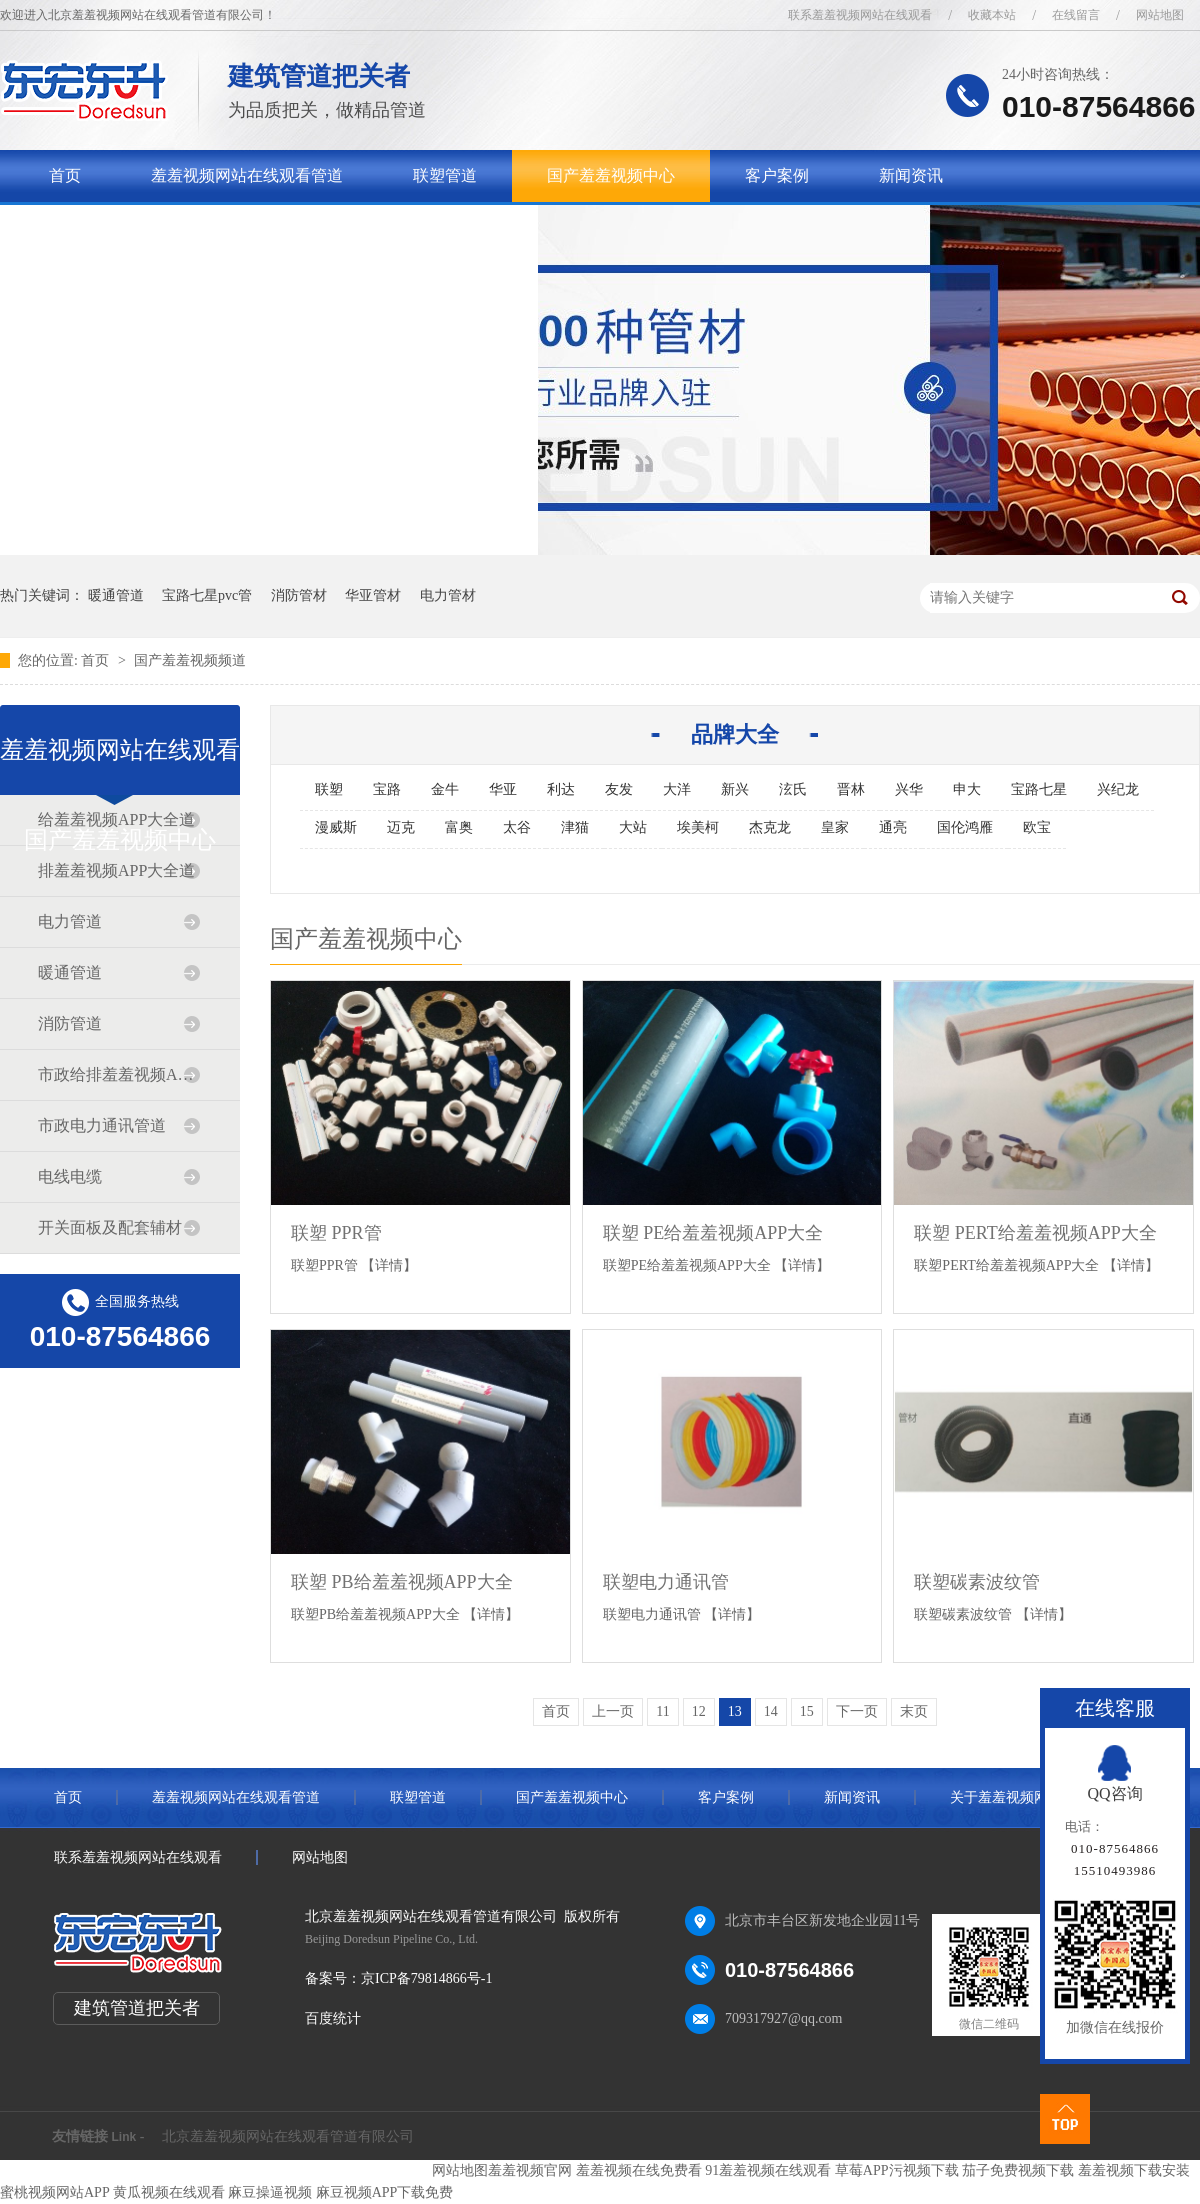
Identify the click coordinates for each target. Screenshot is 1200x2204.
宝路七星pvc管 (207, 595)
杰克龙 (770, 827)
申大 (967, 789)
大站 (633, 827)
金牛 (445, 789)
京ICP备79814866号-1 (426, 1978)
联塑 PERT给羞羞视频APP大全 (1035, 1233)
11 (662, 1711)
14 (771, 1711)
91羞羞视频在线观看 (768, 2170)
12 (699, 1711)
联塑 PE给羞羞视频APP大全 (713, 1233)
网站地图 (1160, 15)
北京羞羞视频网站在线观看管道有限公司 (288, 2136)
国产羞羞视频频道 (190, 660)
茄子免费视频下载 (1018, 2170)
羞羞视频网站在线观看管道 (247, 175)
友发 (619, 789)
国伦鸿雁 (965, 827)
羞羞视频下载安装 (1134, 2170)
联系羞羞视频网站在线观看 (860, 15)
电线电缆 (70, 1176)
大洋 (677, 789)
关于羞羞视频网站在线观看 (145, 227)
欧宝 (1037, 827)
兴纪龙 (1118, 789)
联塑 (329, 789)
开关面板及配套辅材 (110, 1227)
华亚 (503, 789)
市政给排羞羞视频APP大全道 (119, 1074)
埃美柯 (698, 827)
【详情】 (389, 1265)
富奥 (459, 827)
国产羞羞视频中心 (611, 175)
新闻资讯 (911, 175)
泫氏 (793, 789)
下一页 (857, 1711)
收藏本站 (992, 15)
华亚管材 (373, 595)
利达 (561, 789)
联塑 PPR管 (336, 1233)
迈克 (401, 827)
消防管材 (299, 595)
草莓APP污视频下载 (897, 2170)
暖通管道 (116, 595)
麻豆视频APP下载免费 (385, 2192)
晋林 (851, 789)
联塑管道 (445, 175)
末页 (914, 1711)
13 (735, 1711)
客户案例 (777, 175)
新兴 (735, 789)
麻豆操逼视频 (270, 2192)
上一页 (613, 1711)
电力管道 (70, 921)
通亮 (893, 827)
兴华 (909, 789)
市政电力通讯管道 (102, 1125)
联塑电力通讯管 (666, 1582)
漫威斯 (336, 827)
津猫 (575, 827)
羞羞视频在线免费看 (639, 2170)
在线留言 (1076, 15)
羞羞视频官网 (530, 2170)
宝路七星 (1039, 789)
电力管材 (448, 595)
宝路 (387, 789)
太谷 (517, 827)
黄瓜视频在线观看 (169, 2192)
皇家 (835, 827)
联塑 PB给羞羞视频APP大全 (402, 1582)
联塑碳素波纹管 (977, 1582)
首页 (65, 175)
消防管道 (70, 1023)
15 (807, 1711)
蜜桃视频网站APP (54, 2192)
